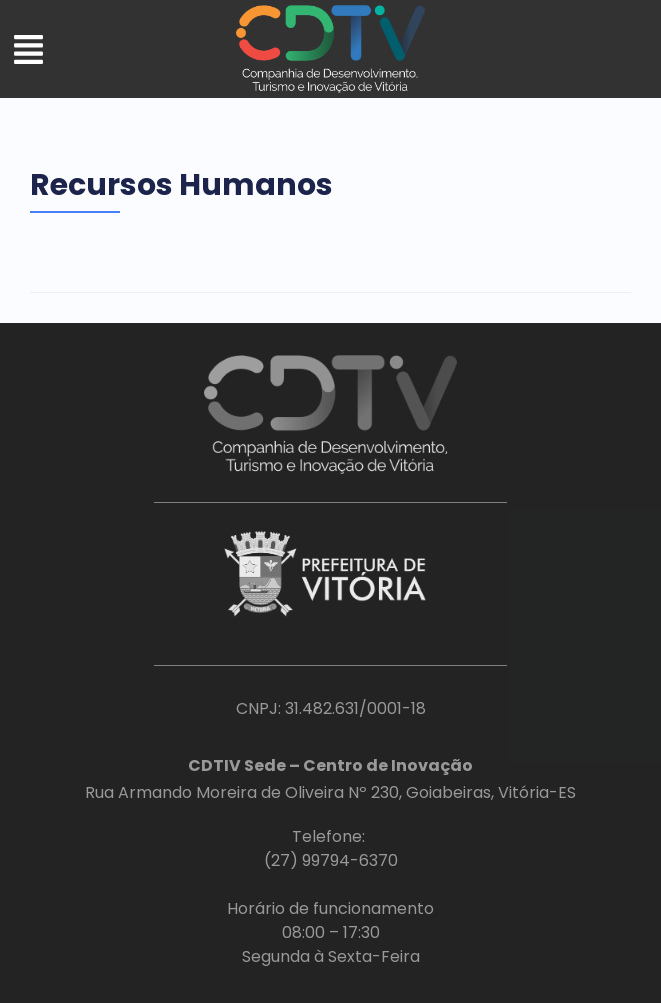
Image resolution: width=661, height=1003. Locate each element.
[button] (28, 51)
